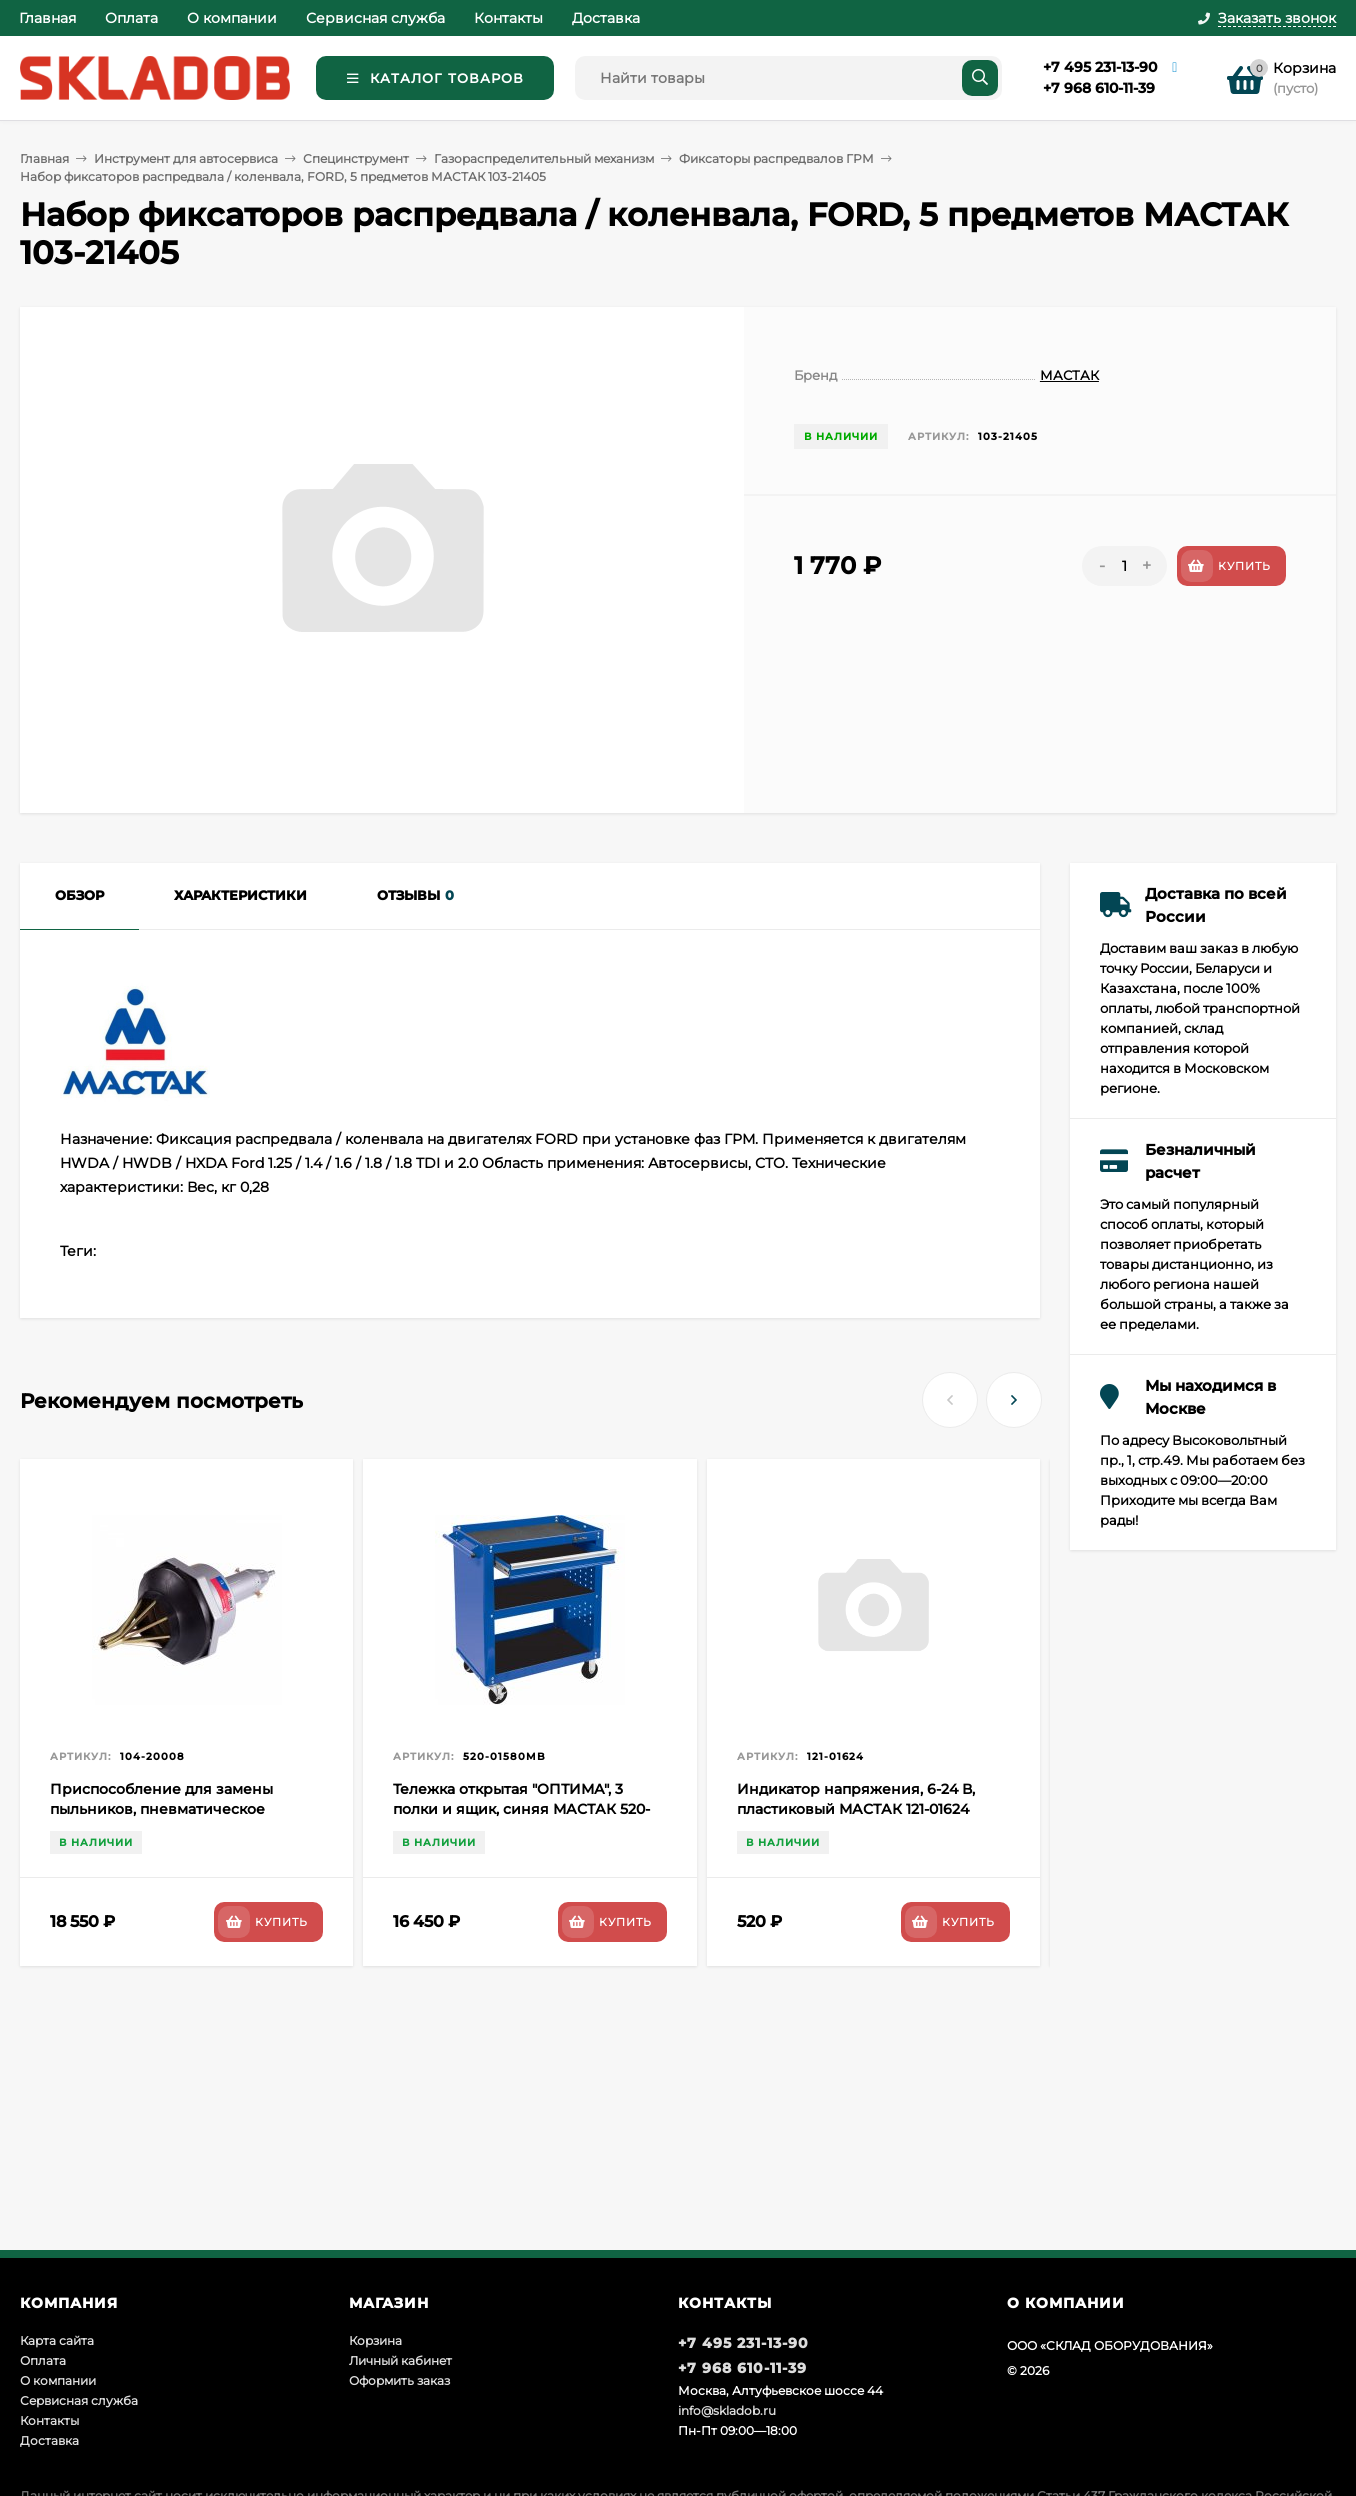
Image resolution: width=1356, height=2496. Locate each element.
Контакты (508, 18)
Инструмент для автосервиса (186, 158)
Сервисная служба (375, 18)
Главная (47, 18)
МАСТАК (1069, 375)
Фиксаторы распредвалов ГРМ (776, 158)
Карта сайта (57, 2340)
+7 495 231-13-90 (1100, 67)
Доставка (606, 18)
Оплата (131, 18)
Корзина (375, 2340)
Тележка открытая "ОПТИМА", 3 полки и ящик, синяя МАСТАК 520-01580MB (521, 1809)
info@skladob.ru (727, 2410)
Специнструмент (356, 158)
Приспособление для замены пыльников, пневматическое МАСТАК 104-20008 (161, 1809)
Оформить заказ (399, 2380)
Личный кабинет (400, 2360)
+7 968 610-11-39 (1099, 88)
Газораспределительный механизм (544, 158)
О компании (232, 18)
